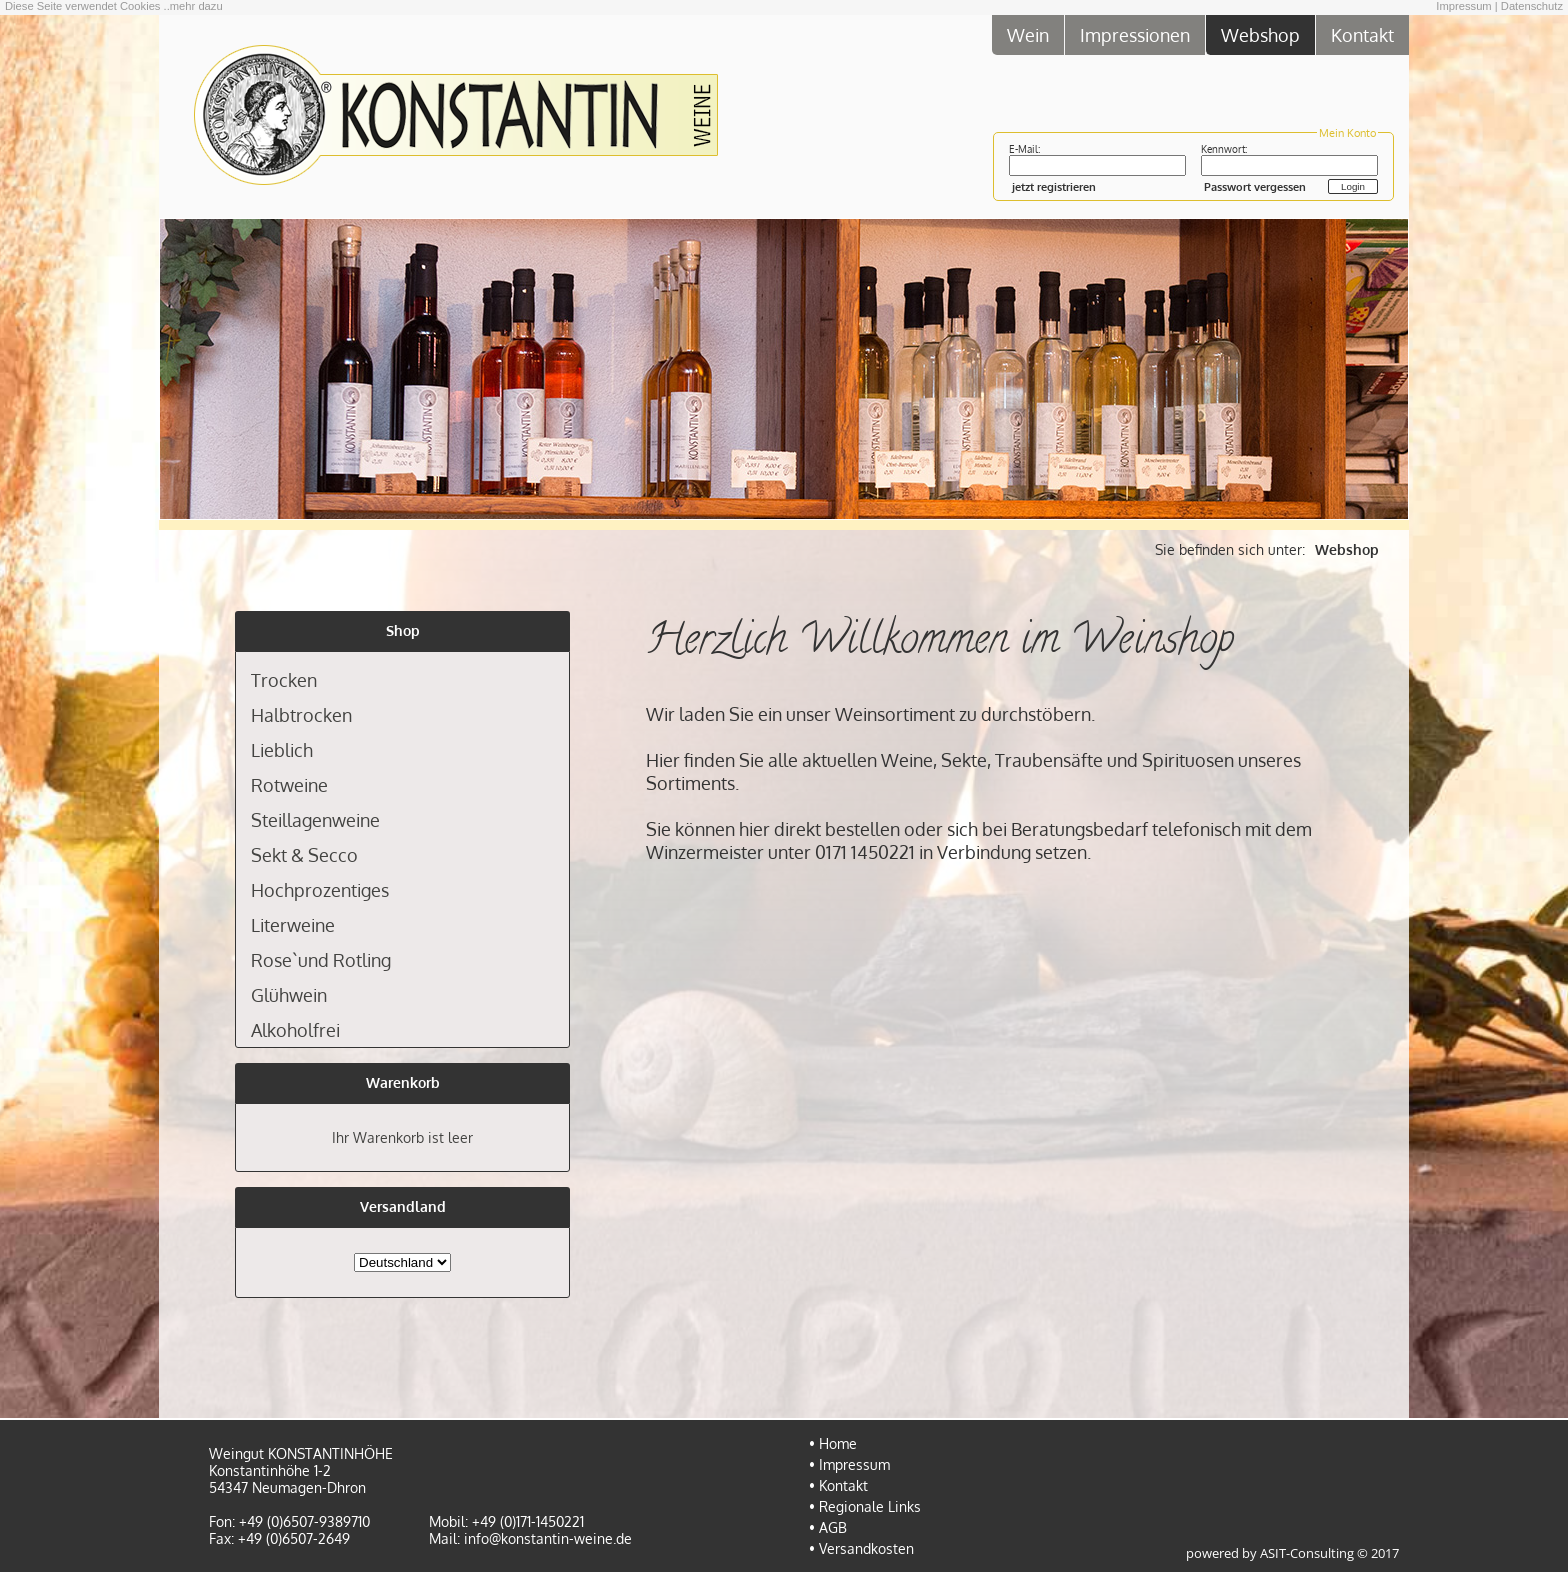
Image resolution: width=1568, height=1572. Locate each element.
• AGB (828, 1527)
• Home (833, 1443)
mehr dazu (196, 6)
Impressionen (1135, 34)
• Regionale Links (865, 1506)
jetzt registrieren (1054, 186)
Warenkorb (403, 1082)
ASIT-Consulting (1307, 1553)
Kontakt (1362, 34)
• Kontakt (838, 1485)
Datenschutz (1532, 6)
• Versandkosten (861, 1548)
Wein (1028, 34)
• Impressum (849, 1464)
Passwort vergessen (1255, 186)
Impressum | (1466, 6)
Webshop (1260, 34)
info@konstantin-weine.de (548, 1538)
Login (1353, 186)
